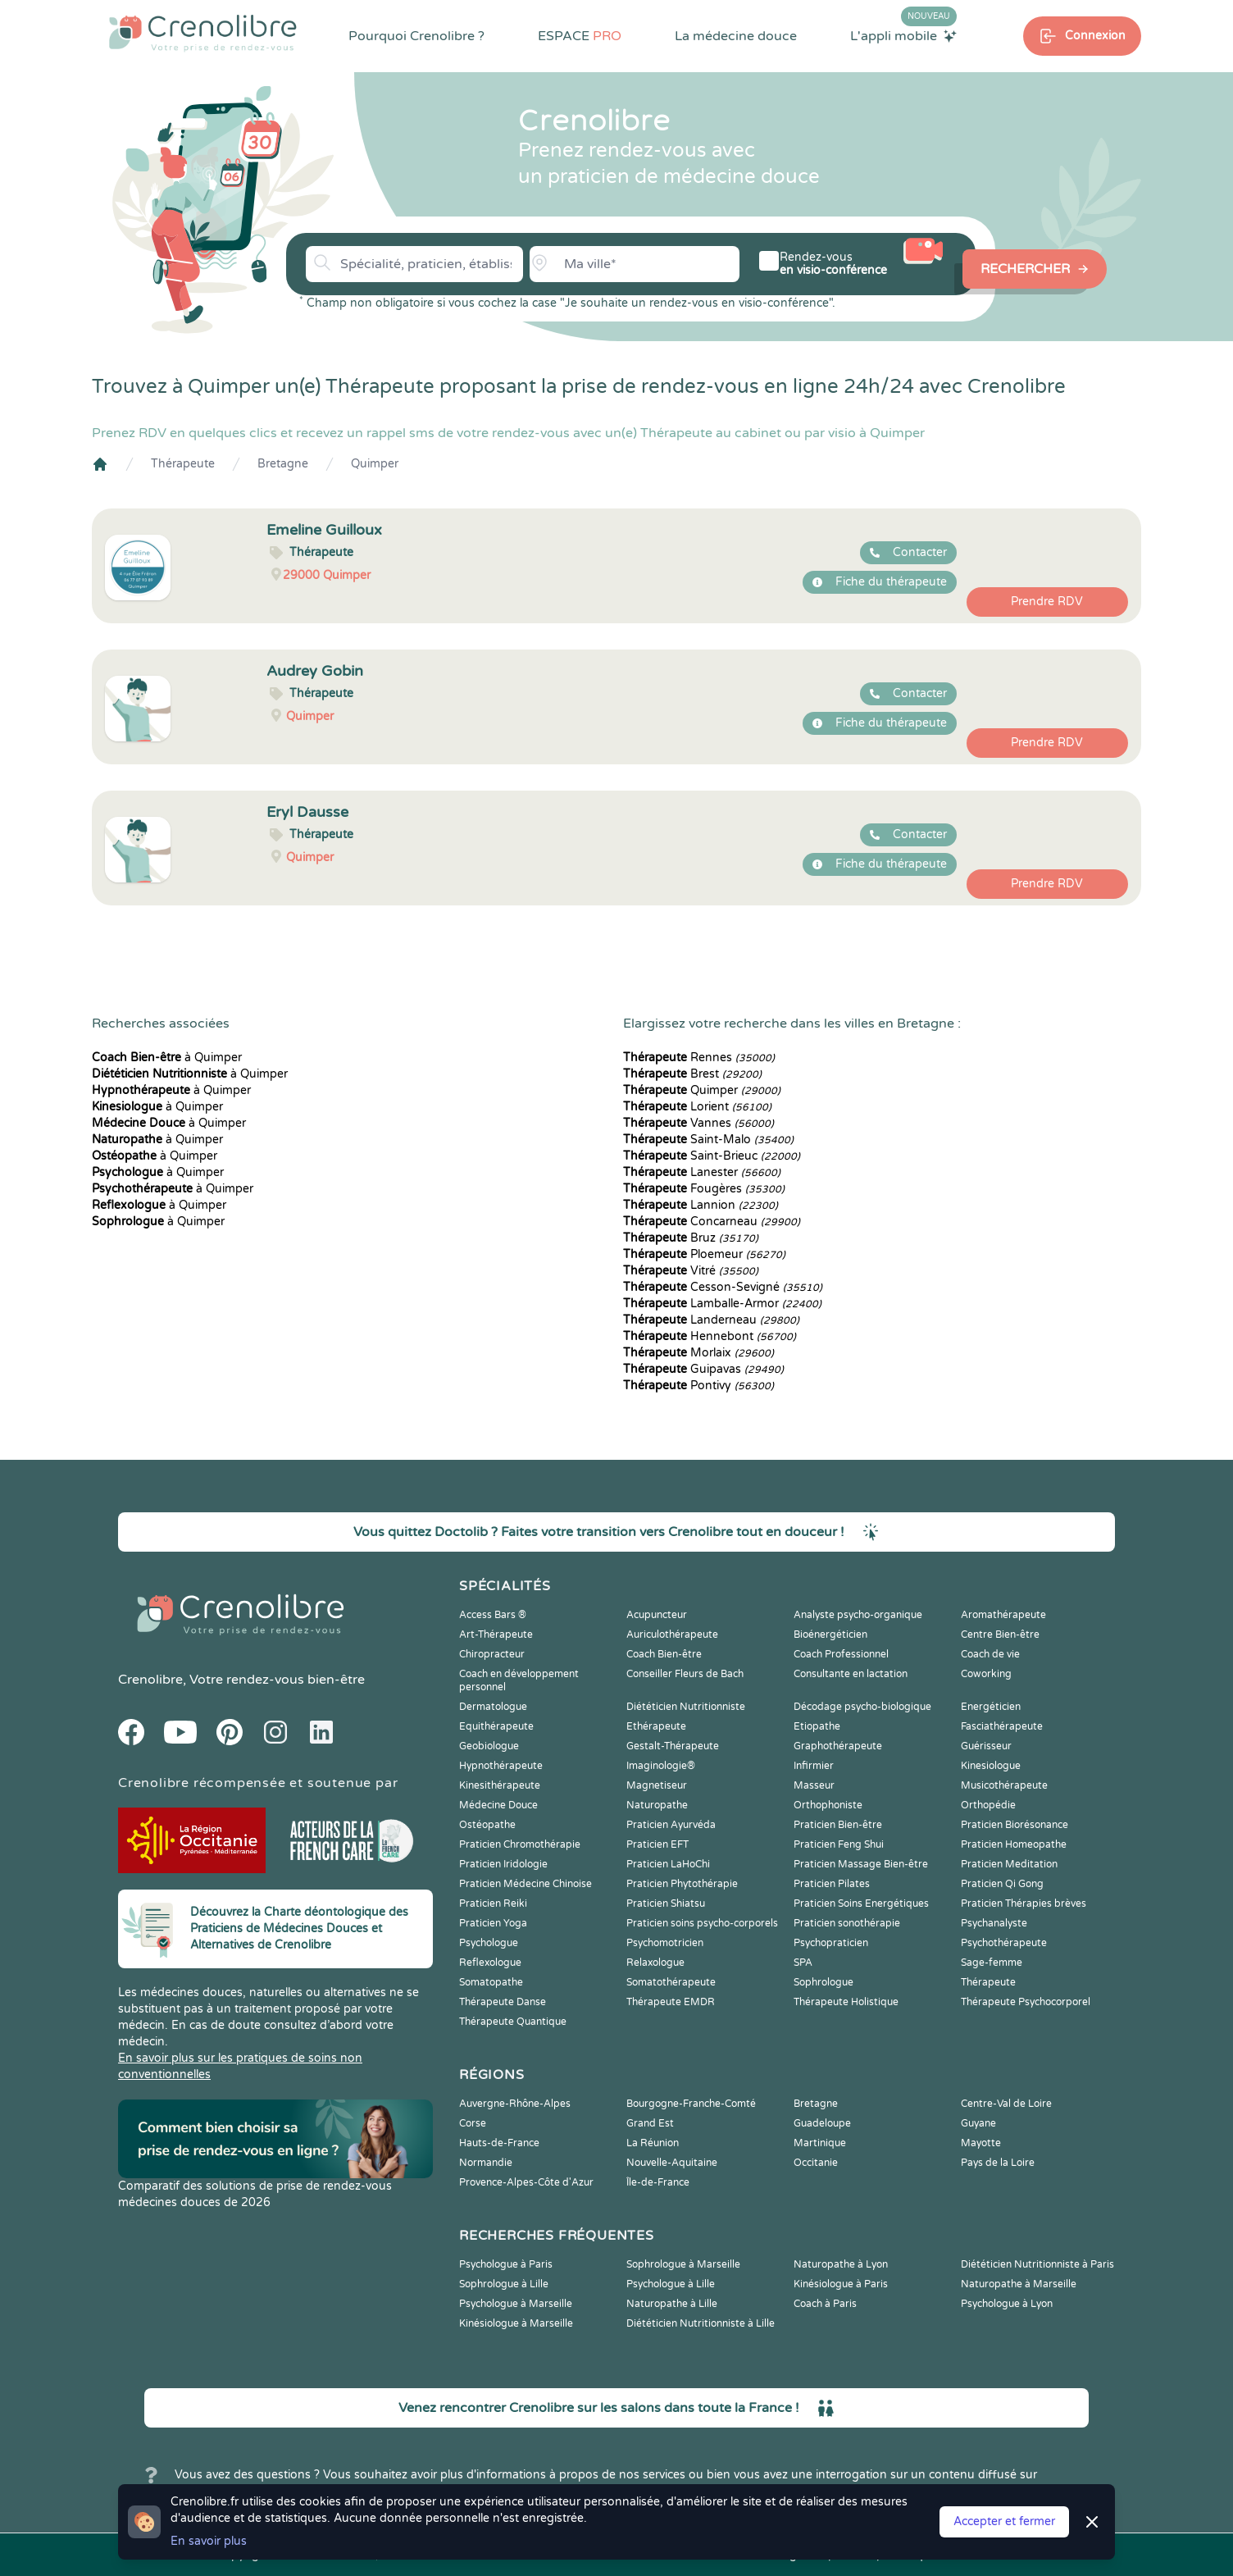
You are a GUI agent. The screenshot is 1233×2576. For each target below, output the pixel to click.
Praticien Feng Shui (839, 1844)
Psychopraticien (831, 1943)
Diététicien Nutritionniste (685, 1706)
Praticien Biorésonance (1014, 1825)
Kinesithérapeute (499, 1785)
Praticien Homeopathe (1014, 1844)
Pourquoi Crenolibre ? (416, 36)
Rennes (699, 1058)
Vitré (690, 1271)
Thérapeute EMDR (670, 2002)
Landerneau (711, 1320)
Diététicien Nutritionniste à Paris (1037, 2264)
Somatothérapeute (671, 1982)
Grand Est (650, 2123)
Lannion (700, 1205)
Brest (692, 1074)
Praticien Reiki (493, 1903)
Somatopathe (491, 1982)
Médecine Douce (498, 1805)
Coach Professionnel (841, 1654)
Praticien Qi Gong (1002, 1884)
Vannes (698, 1123)
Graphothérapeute (838, 1746)
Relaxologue (655, 1962)
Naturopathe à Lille (671, 2303)
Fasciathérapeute (1002, 1726)
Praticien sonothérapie (847, 1923)
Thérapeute (183, 464)
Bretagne (282, 464)
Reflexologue (490, 1962)
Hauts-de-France (499, 2143)
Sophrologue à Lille (503, 2284)
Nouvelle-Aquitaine (671, 2162)
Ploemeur (704, 1254)
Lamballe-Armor (722, 1304)
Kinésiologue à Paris (841, 2284)
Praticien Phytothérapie (682, 1884)
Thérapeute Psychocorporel (1025, 2002)
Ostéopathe (487, 1825)
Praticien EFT (657, 1844)
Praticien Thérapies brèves (1023, 1903)
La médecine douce (736, 36)
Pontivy (698, 1386)
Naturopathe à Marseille (1018, 2284)
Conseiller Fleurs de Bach (685, 1674)
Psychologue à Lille (670, 2284)
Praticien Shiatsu (665, 1903)
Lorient (697, 1107)
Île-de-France (657, 2182)
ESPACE (579, 36)
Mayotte (981, 2143)
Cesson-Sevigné (722, 1287)
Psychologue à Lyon (1007, 2303)
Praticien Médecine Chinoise (525, 1884)
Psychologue (488, 1943)
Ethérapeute (656, 1726)
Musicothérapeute (1004, 1785)
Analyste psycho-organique (858, 1615)
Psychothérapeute (1004, 1943)
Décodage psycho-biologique (862, 1706)
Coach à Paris (825, 2303)
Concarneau (711, 1222)
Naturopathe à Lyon (841, 2264)
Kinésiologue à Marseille (516, 2323)
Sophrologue (823, 1982)
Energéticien (991, 1706)
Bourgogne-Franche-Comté (691, 2103)
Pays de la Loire (998, 2162)
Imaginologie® (660, 1765)
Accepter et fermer (1004, 2521)
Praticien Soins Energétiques (861, 1903)
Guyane (978, 2123)
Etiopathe (817, 1726)
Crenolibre (150, 1679)
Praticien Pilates (832, 1884)
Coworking (986, 1674)
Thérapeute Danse (502, 2002)
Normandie (485, 2162)
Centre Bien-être (1000, 1634)
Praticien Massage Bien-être (861, 1864)
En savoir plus (209, 2541)
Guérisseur (986, 1746)
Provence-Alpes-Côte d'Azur (526, 2182)
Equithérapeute (496, 1726)
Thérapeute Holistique (846, 2002)
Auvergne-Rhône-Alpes (515, 2103)
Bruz (690, 1238)
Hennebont (709, 1336)
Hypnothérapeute (501, 1765)
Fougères (704, 1189)
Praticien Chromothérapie (519, 1844)
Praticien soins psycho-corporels (702, 1923)
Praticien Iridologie (503, 1864)
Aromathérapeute (1003, 1615)
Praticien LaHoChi (668, 1864)
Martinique (820, 2143)
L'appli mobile (903, 35)
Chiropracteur (492, 1654)
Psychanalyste (994, 1923)
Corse (472, 2123)
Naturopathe (657, 1805)
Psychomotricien (664, 1943)
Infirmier (814, 1765)
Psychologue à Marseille (515, 2303)
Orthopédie (988, 1805)
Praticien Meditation (1009, 1864)
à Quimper (167, 1058)
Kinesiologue (991, 1765)
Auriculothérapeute (672, 1634)
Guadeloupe (822, 2123)
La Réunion (652, 2143)
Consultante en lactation (851, 1674)
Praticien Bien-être (838, 1825)
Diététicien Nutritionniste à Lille (700, 2323)
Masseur (814, 1785)
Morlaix (698, 1353)
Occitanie (816, 2162)
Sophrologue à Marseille (683, 2264)
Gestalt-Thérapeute (672, 1746)
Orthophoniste (828, 1805)
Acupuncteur (656, 1615)
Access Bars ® (492, 1615)
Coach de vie (990, 1654)
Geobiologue (489, 1746)
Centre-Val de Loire (1006, 2103)
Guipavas (703, 1369)
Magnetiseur (656, 1785)
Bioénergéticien (830, 1634)
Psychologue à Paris (506, 2264)
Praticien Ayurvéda (671, 1825)
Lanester (701, 1172)
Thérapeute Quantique (512, 2021)
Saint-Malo (708, 1140)
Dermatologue (493, 1706)
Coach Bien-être (664, 1654)
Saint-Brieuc (711, 1156)
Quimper (374, 464)
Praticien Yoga (493, 1923)
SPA (803, 1962)
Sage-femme (991, 1962)
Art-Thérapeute (496, 1634)
